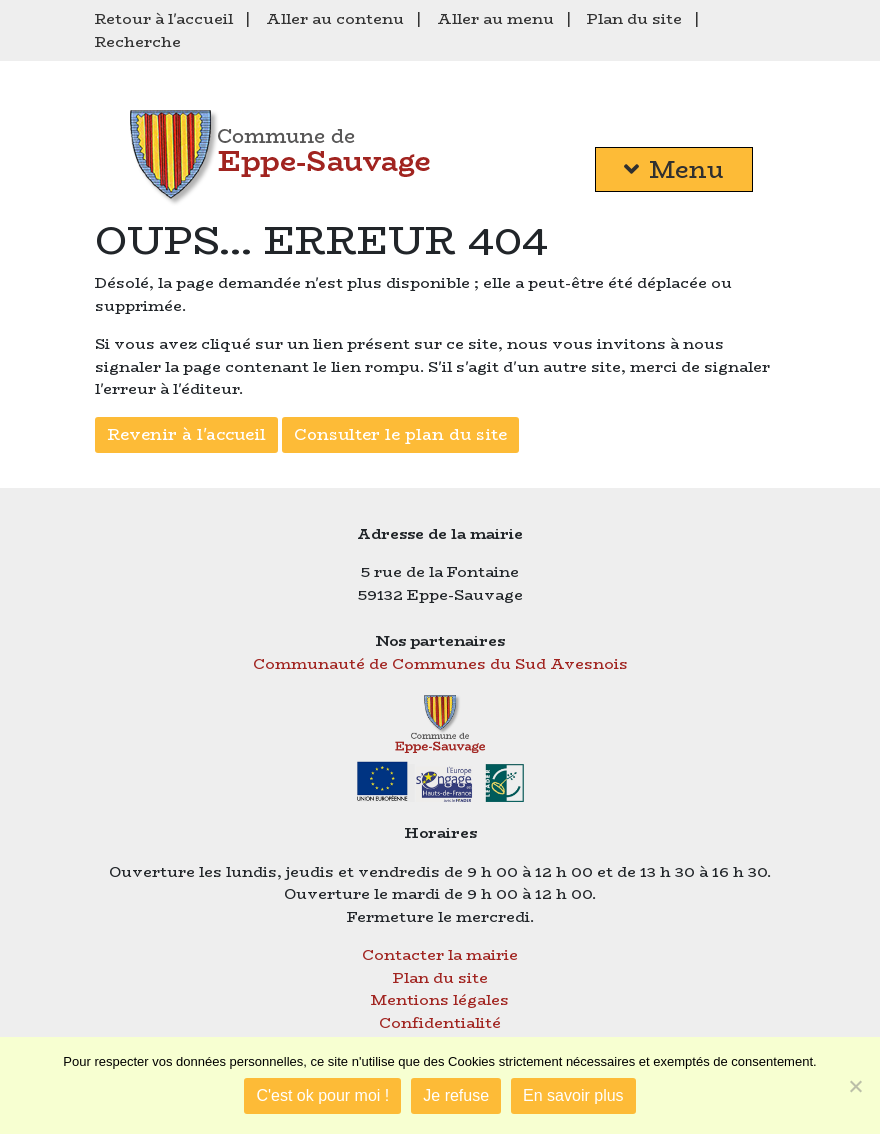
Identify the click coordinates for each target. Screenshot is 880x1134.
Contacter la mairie (440, 954)
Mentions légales (440, 999)
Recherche (138, 41)
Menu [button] (674, 169)
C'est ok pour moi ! (322, 1095)
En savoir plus (573, 1095)
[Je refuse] (855, 1086)
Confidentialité (440, 1022)
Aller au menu (495, 18)
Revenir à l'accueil (186, 434)
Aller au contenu (335, 18)
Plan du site (634, 18)
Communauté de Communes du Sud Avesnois (440, 663)
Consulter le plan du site (400, 434)
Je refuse (456, 1095)
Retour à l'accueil (164, 18)
